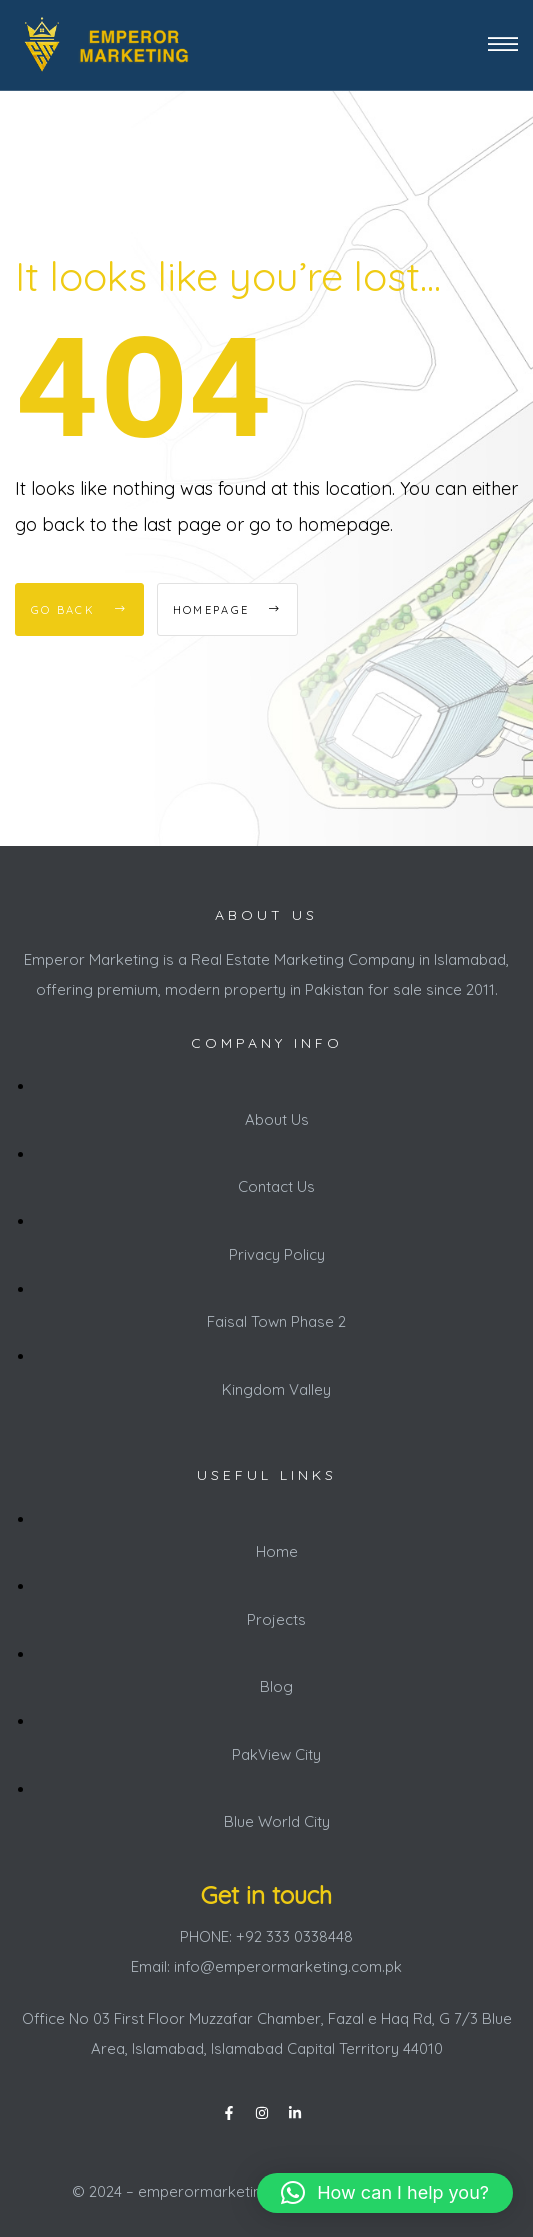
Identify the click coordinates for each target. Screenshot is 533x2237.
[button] (385, 2193)
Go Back (79, 610)
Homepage (227, 610)
